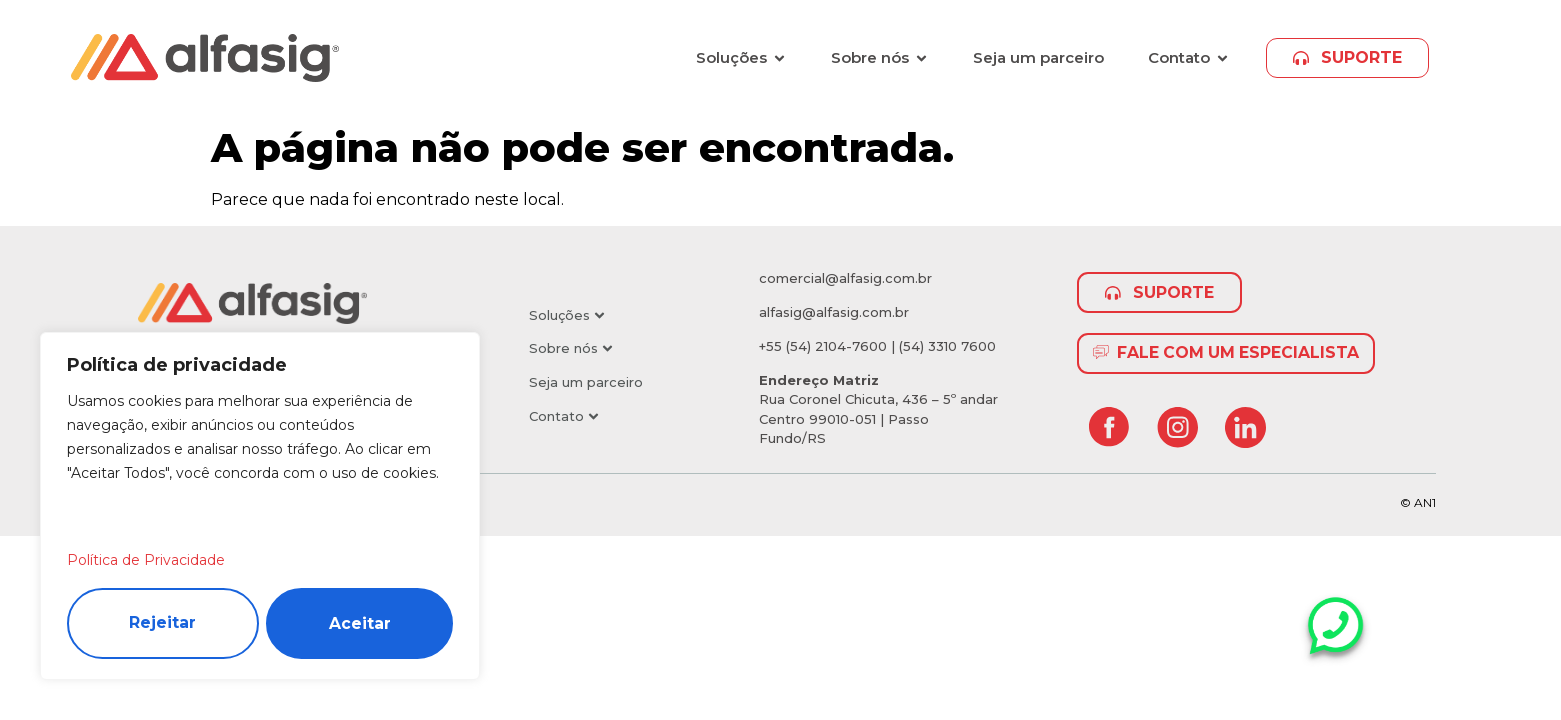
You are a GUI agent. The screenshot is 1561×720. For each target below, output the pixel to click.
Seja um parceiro (586, 382)
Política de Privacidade (146, 559)
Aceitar (360, 622)
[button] (604, 315)
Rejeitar (162, 622)
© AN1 (1418, 502)
